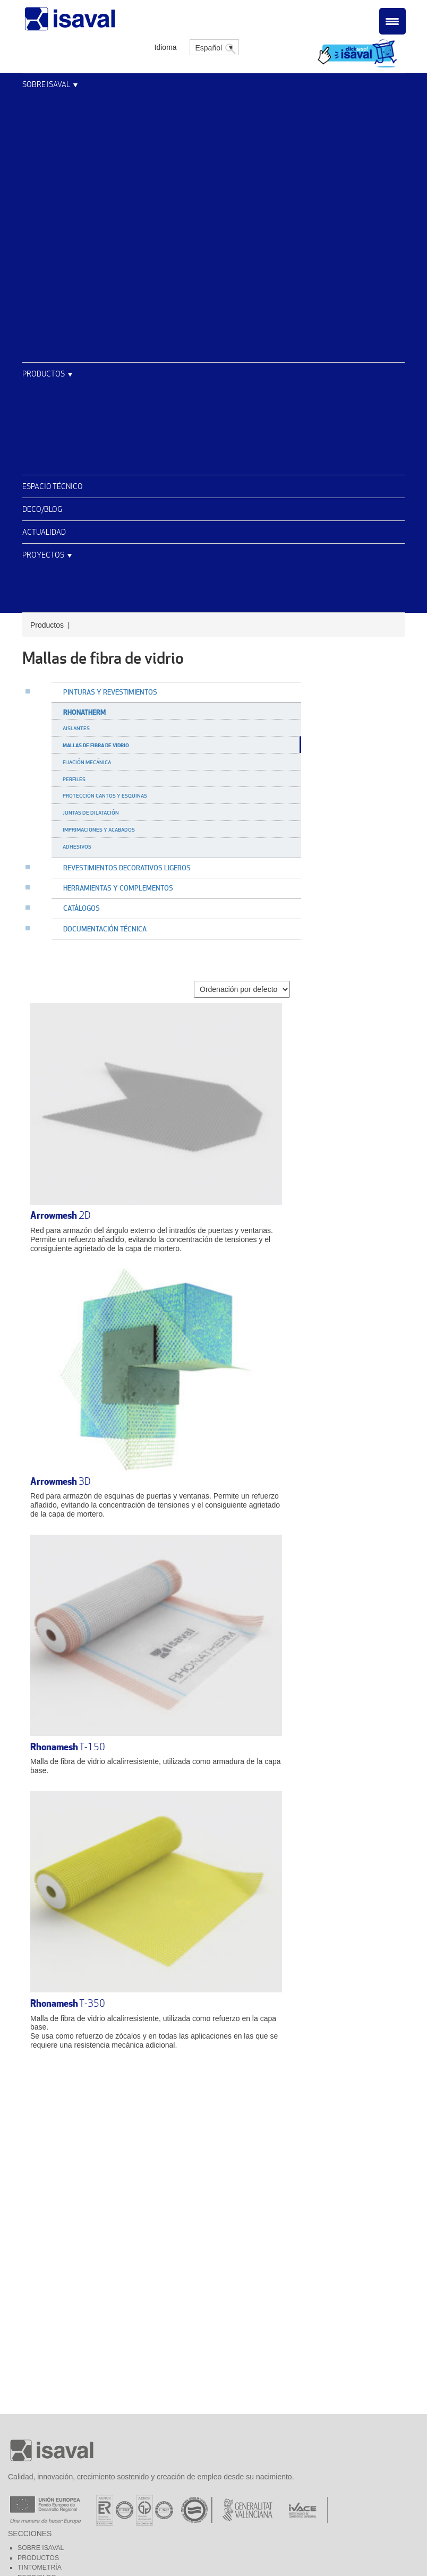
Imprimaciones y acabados (99, 829)
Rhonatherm (84, 712)
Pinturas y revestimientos (110, 692)
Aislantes (76, 728)
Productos (43, 374)
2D (60, 1215)
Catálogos (81, 908)
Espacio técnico (52, 486)
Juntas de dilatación (91, 812)
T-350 (67, 2003)
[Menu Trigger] (392, 21)
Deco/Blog (42, 509)
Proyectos (43, 555)
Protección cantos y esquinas (105, 795)
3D (60, 1481)
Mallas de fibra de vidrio (96, 745)
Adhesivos (77, 846)
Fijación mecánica (87, 762)
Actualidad (44, 532)
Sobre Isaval (46, 84)
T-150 (67, 1746)
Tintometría (40, 2567)
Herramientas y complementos (118, 888)
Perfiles (74, 779)
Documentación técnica (105, 929)
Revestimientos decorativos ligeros (127, 867)
